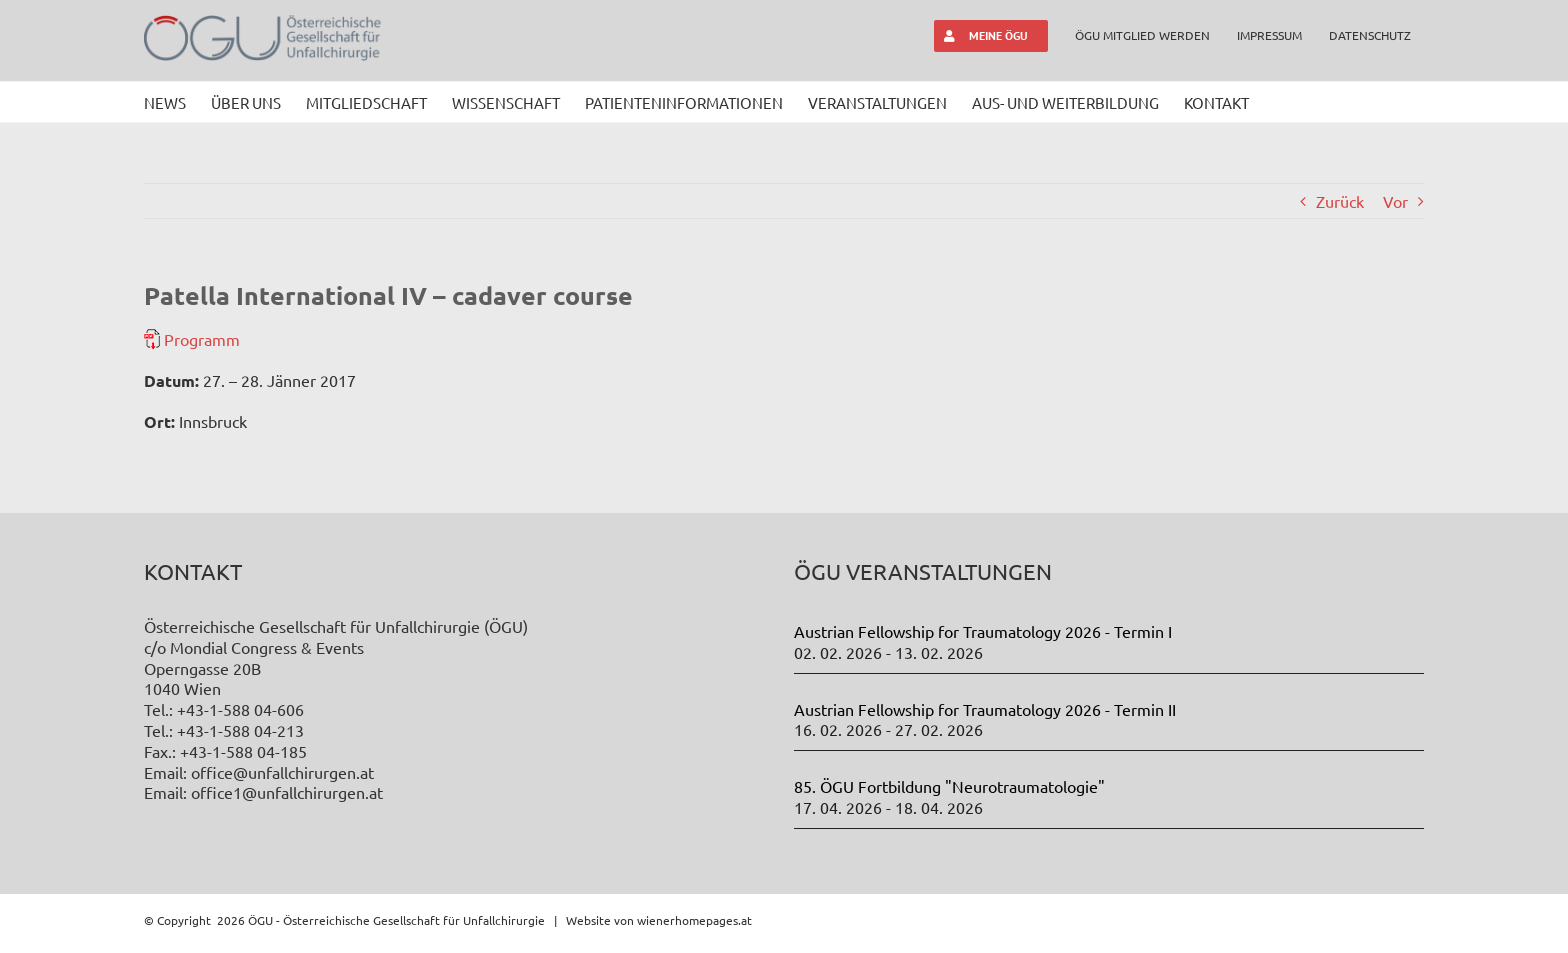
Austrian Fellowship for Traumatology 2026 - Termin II (985, 709)
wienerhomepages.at (694, 920)
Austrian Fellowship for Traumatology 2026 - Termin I (983, 631)
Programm (202, 339)
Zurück (1340, 201)
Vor (1395, 201)
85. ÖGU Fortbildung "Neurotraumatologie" (949, 786)
